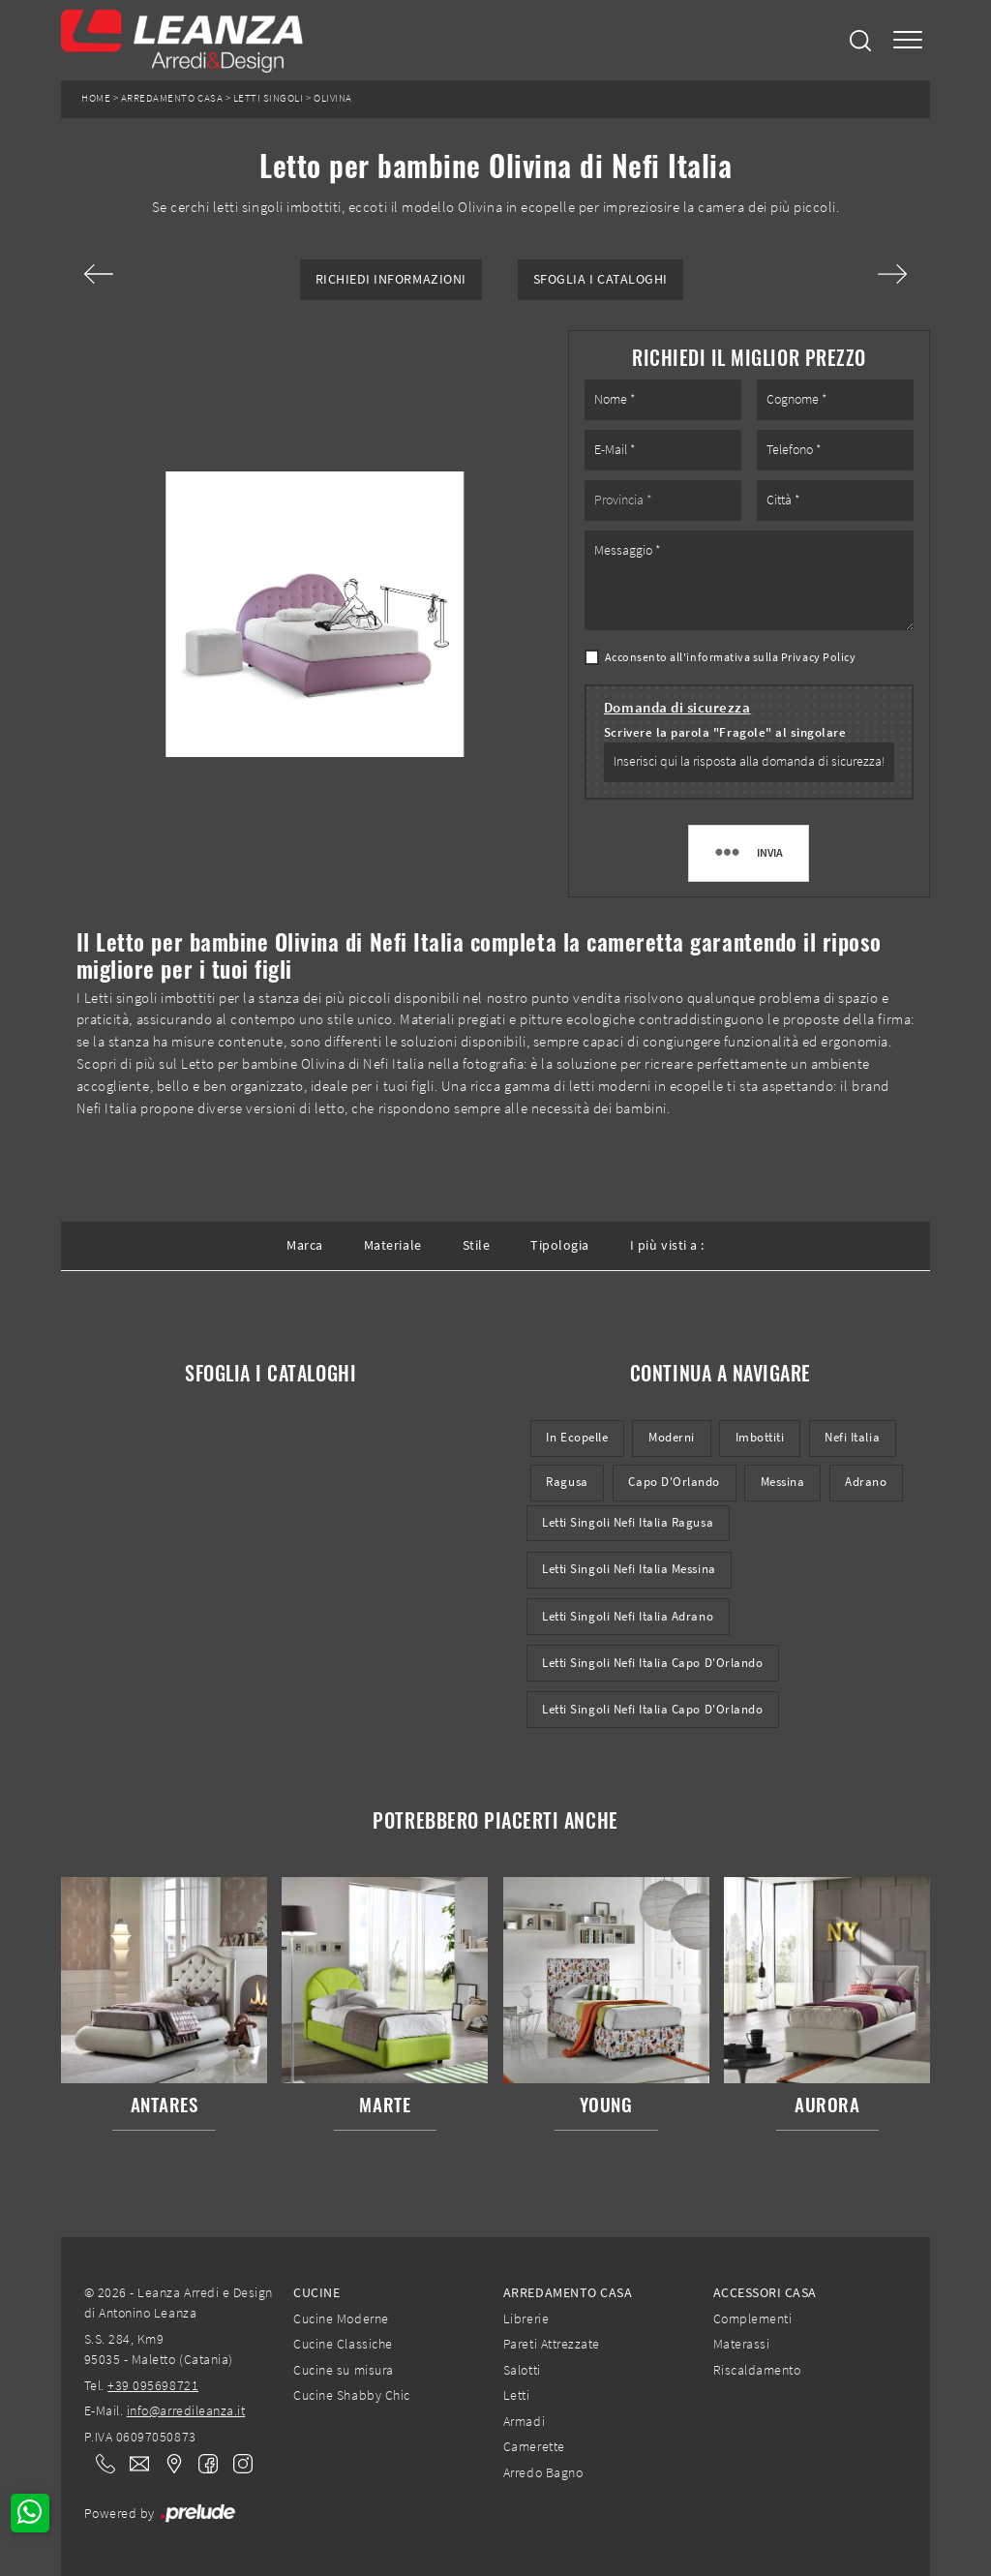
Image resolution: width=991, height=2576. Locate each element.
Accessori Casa (765, 2292)
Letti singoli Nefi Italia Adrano (627, 1616)
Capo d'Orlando (673, 1481)
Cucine (316, 2292)
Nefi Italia (852, 1437)
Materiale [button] (393, 1245)
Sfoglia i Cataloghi (600, 279)
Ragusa (566, 1481)
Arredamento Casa (172, 98)
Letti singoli (268, 98)
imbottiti (760, 1437)
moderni (671, 1437)
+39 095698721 (152, 2385)
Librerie (526, 2318)
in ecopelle (577, 1437)
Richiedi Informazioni (390, 279)
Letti (516, 2395)
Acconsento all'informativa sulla (730, 657)
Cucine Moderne (340, 2318)
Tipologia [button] (559, 1245)
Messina (783, 1481)
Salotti (522, 2370)
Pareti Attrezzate (551, 2343)
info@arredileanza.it (186, 2410)
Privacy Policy (818, 657)
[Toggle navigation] (908, 40)
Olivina (333, 98)
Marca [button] (304, 1245)
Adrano (865, 1481)
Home (95, 98)
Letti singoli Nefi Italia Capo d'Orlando (652, 1662)
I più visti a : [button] (667, 1245)
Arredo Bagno (543, 2472)
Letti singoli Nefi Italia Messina (628, 1568)
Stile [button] (477, 1245)
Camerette (534, 2446)
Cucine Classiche (342, 2343)
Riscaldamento (757, 2370)
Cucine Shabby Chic (351, 2395)
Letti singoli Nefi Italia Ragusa (627, 1522)
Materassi (741, 2343)
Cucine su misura (343, 2370)
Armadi (524, 2421)
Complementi (753, 2318)
